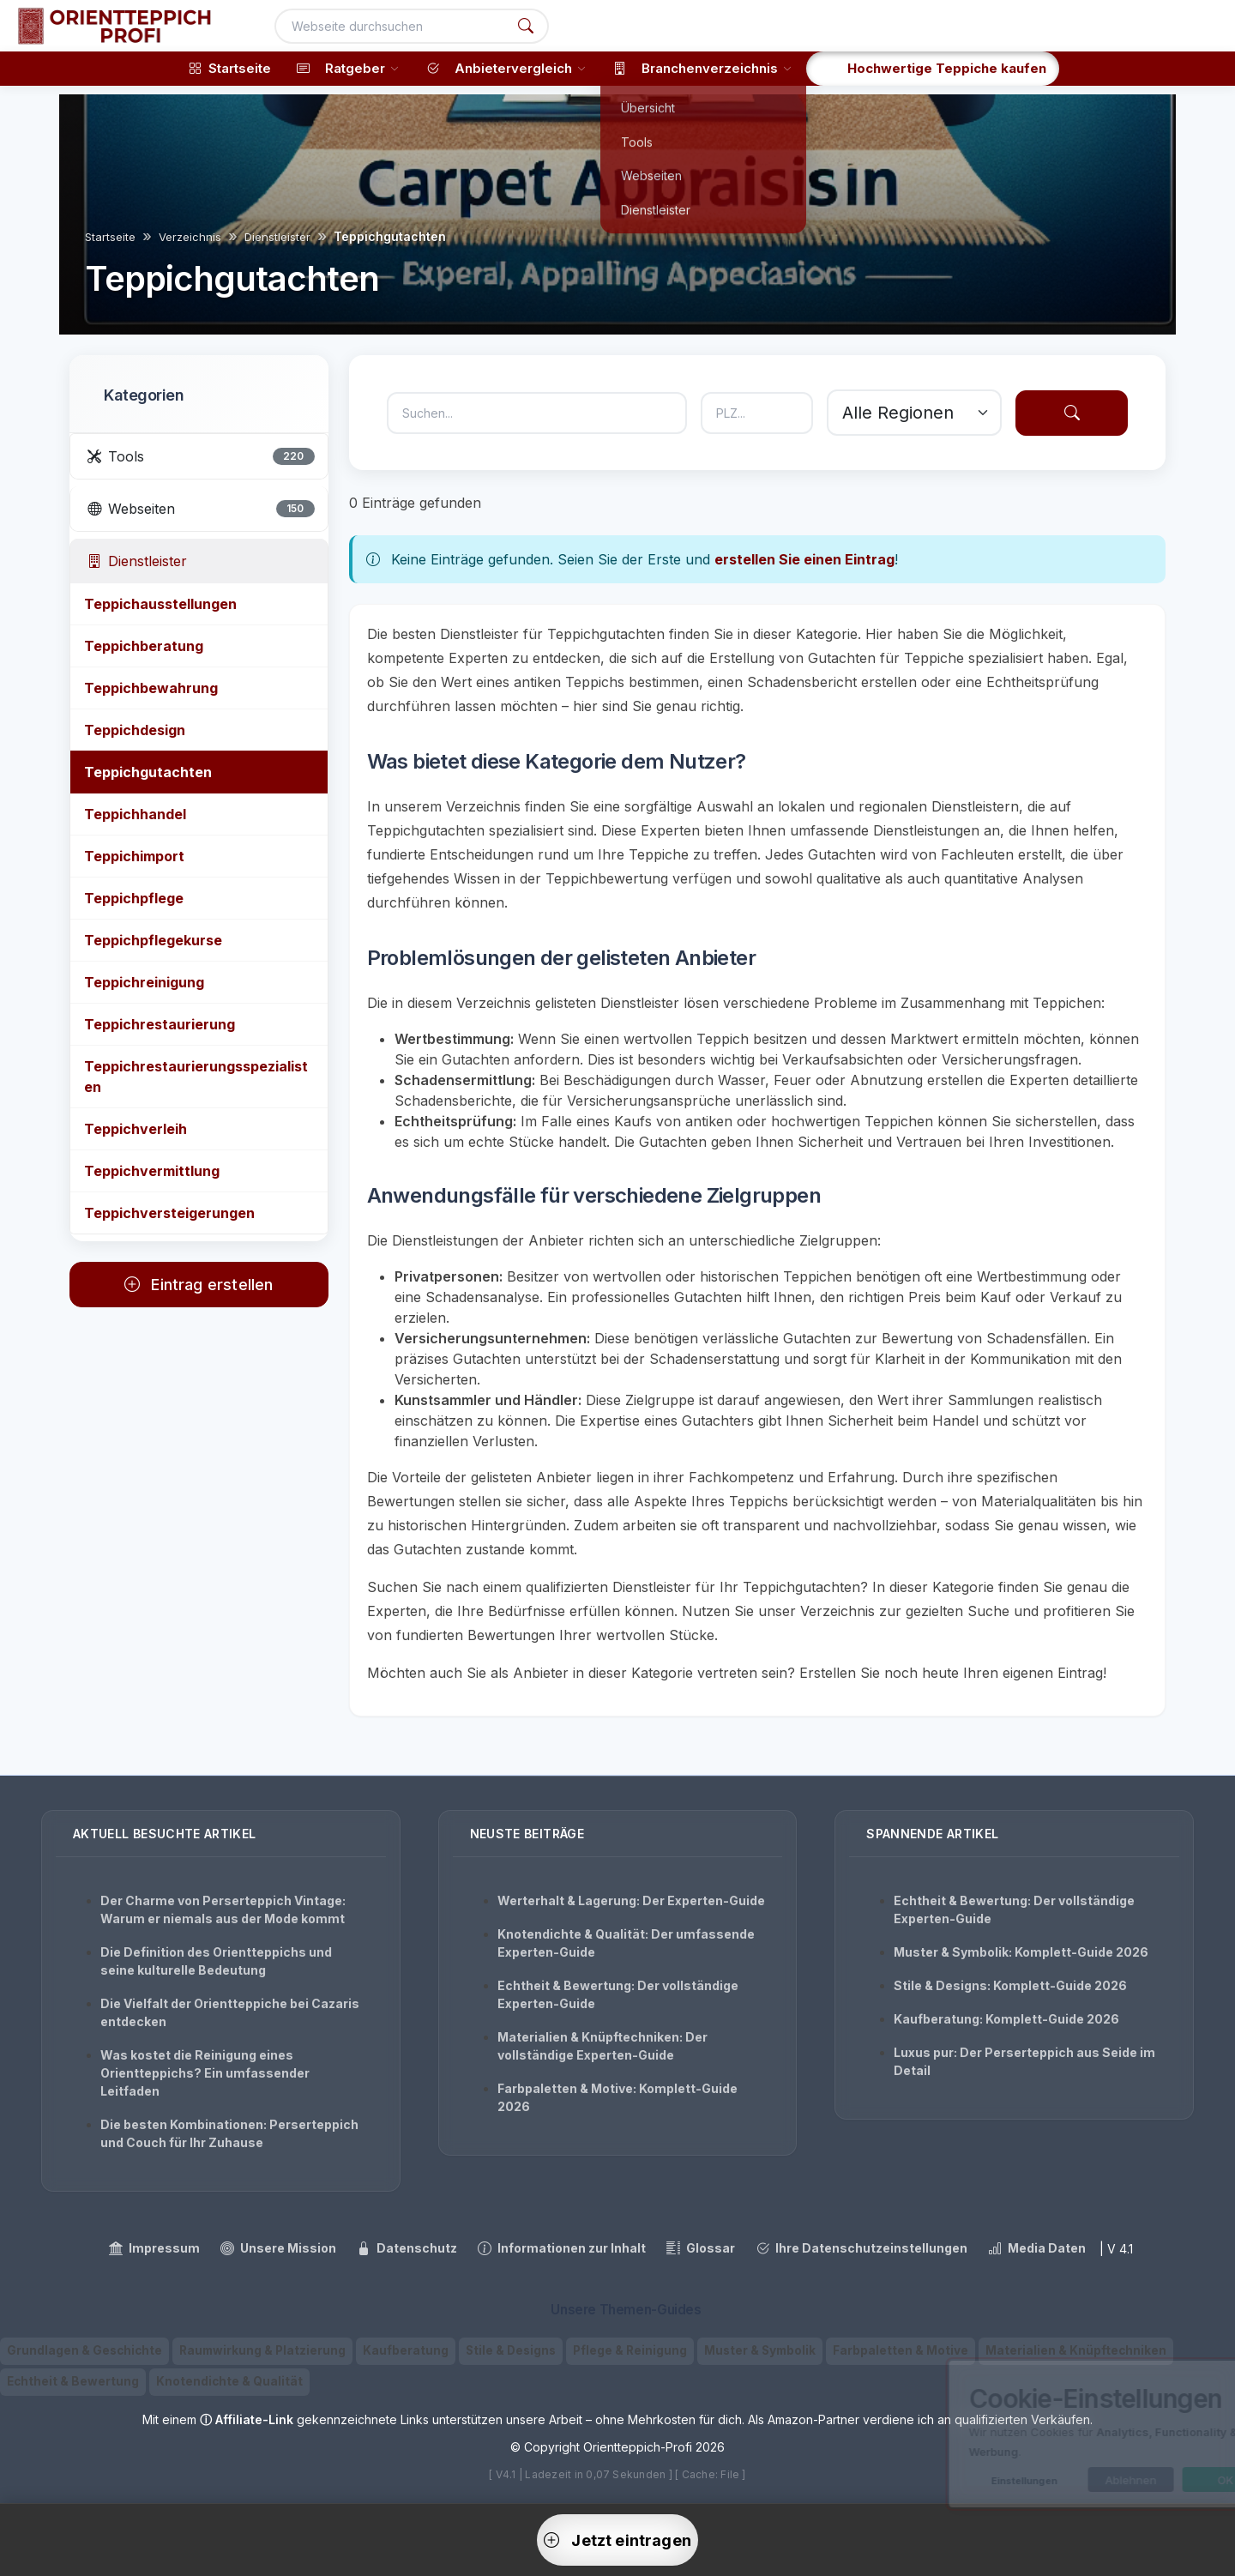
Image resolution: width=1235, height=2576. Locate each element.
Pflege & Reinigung (630, 2350)
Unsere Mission (278, 2248)
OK (1151, 2480)
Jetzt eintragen (617, 2540)
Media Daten (1037, 2248)
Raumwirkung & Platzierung (262, 2350)
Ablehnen (1056, 2480)
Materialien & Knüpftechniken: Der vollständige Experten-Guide (602, 2046)
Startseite (110, 237)
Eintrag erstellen (198, 1285)
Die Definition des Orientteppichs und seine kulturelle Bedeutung (216, 1961)
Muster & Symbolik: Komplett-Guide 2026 (1021, 1952)
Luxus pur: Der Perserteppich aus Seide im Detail (1024, 2061)
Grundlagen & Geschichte (84, 2350)
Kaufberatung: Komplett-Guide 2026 (1006, 2019)
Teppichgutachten (148, 772)
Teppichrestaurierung (159, 1024)
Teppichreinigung (144, 982)
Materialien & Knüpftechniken (1075, 2350)
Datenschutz (407, 2248)
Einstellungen (950, 2481)
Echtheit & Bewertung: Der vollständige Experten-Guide (617, 1994)
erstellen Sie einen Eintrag (804, 559)
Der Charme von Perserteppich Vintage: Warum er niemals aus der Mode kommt (223, 1909)
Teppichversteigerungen (169, 1213)
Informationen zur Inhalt (562, 2248)
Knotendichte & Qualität (229, 2381)
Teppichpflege (134, 898)
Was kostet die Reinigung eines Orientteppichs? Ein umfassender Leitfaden (205, 2073)
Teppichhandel (135, 814)
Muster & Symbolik (760, 2350)
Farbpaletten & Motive (900, 2350)
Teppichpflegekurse (153, 940)
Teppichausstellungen (160, 603)
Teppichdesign (134, 730)
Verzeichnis (190, 237)
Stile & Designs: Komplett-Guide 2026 (1010, 1985)
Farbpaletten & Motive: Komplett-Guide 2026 (617, 2097)
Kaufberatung (406, 2350)
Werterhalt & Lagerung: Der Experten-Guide (631, 1900)
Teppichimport (134, 856)
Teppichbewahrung (151, 688)
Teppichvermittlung (152, 1170)
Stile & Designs (511, 2350)
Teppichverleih (135, 1128)
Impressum (154, 2248)
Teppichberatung (143, 646)
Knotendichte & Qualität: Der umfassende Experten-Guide (626, 1943)
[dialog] (1046, 2434)
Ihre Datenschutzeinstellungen (861, 2248)
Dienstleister (277, 237)
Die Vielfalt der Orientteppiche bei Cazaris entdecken (229, 2012)
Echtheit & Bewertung (73, 2381)
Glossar (700, 2248)
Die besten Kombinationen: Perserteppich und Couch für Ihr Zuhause (229, 2133)
